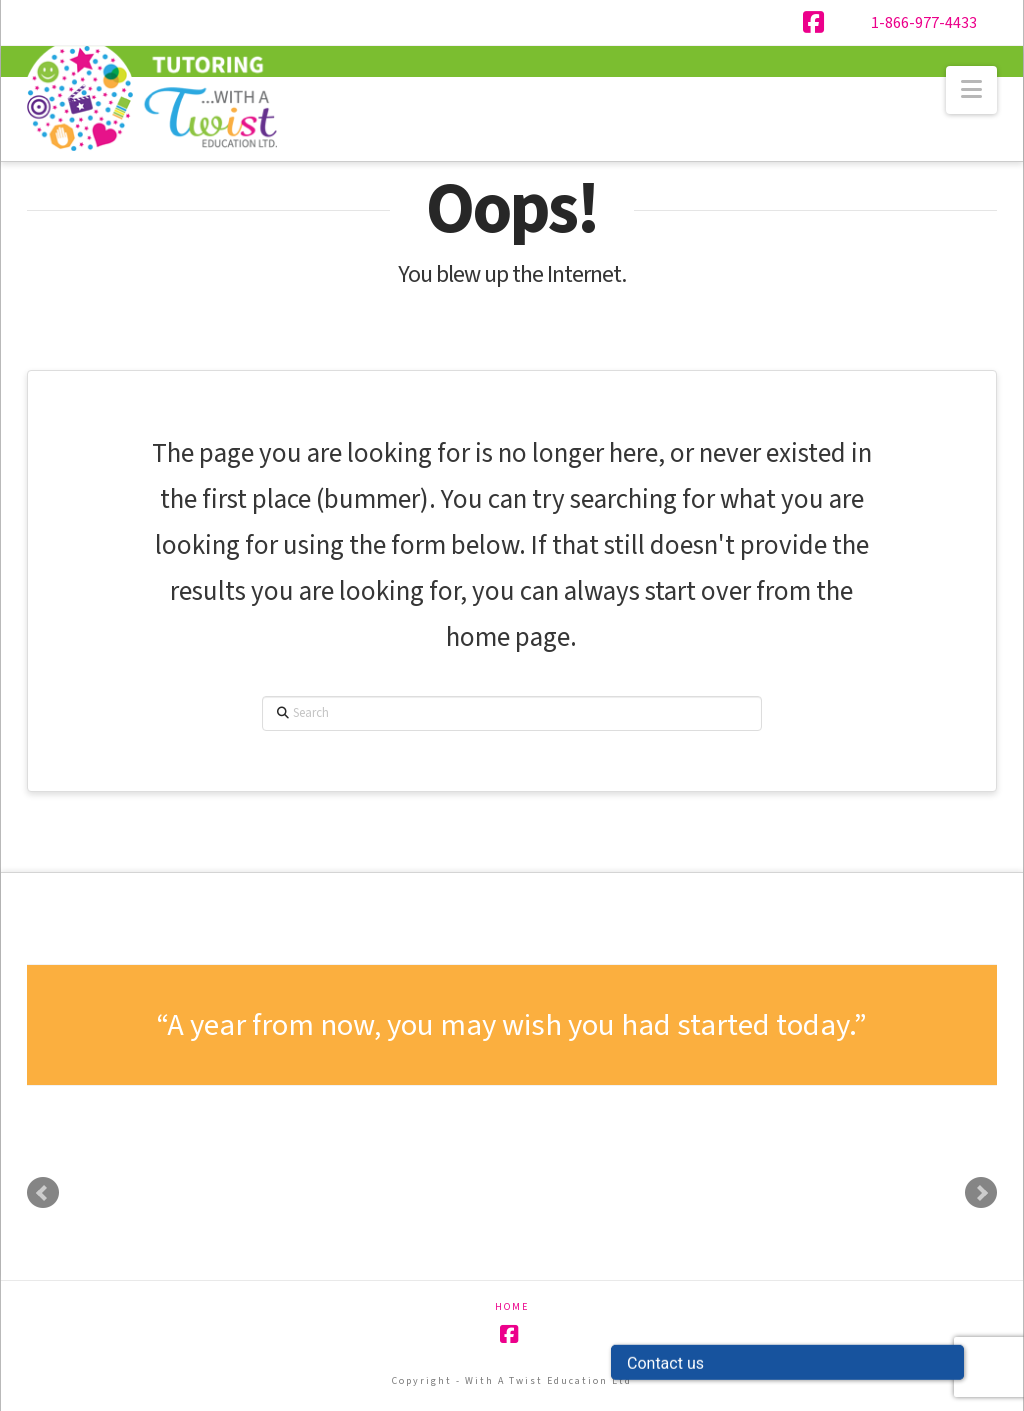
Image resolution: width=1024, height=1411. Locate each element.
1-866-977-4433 (924, 23)
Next (981, 1193)
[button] (971, 90)
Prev (43, 1193)
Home (512, 1307)
